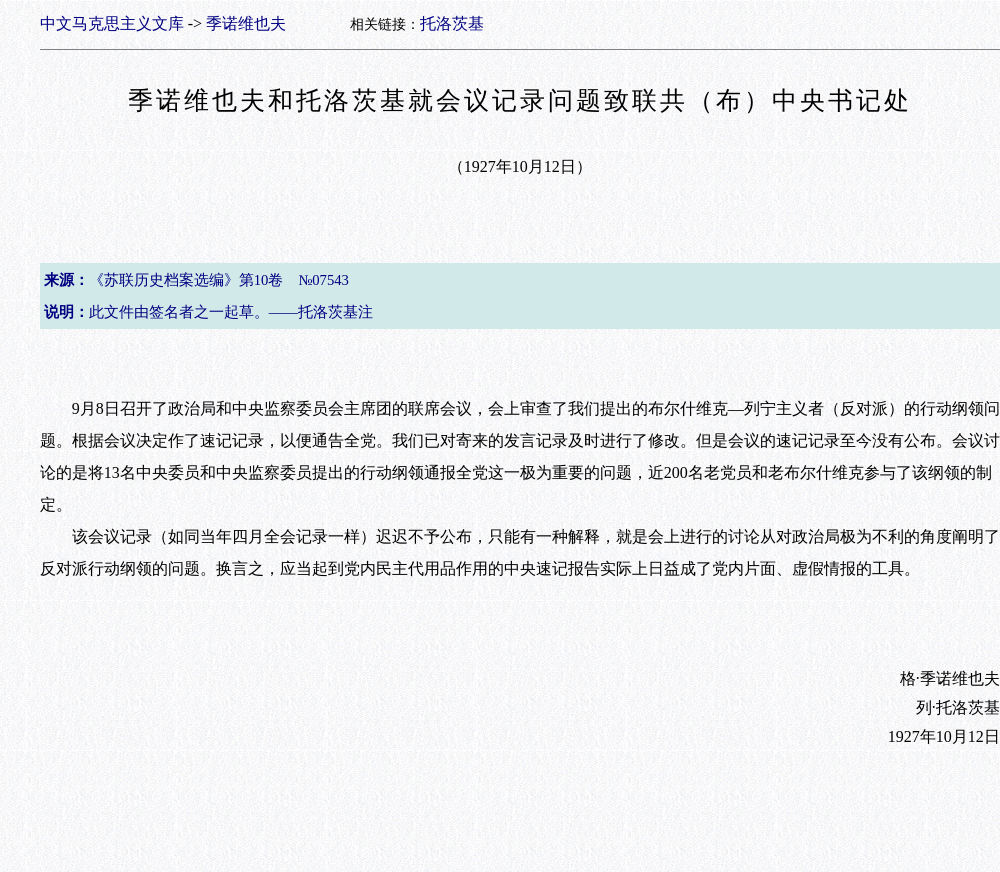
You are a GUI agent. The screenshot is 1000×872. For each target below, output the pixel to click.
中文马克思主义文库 (112, 23)
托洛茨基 (452, 23)
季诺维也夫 (246, 23)
